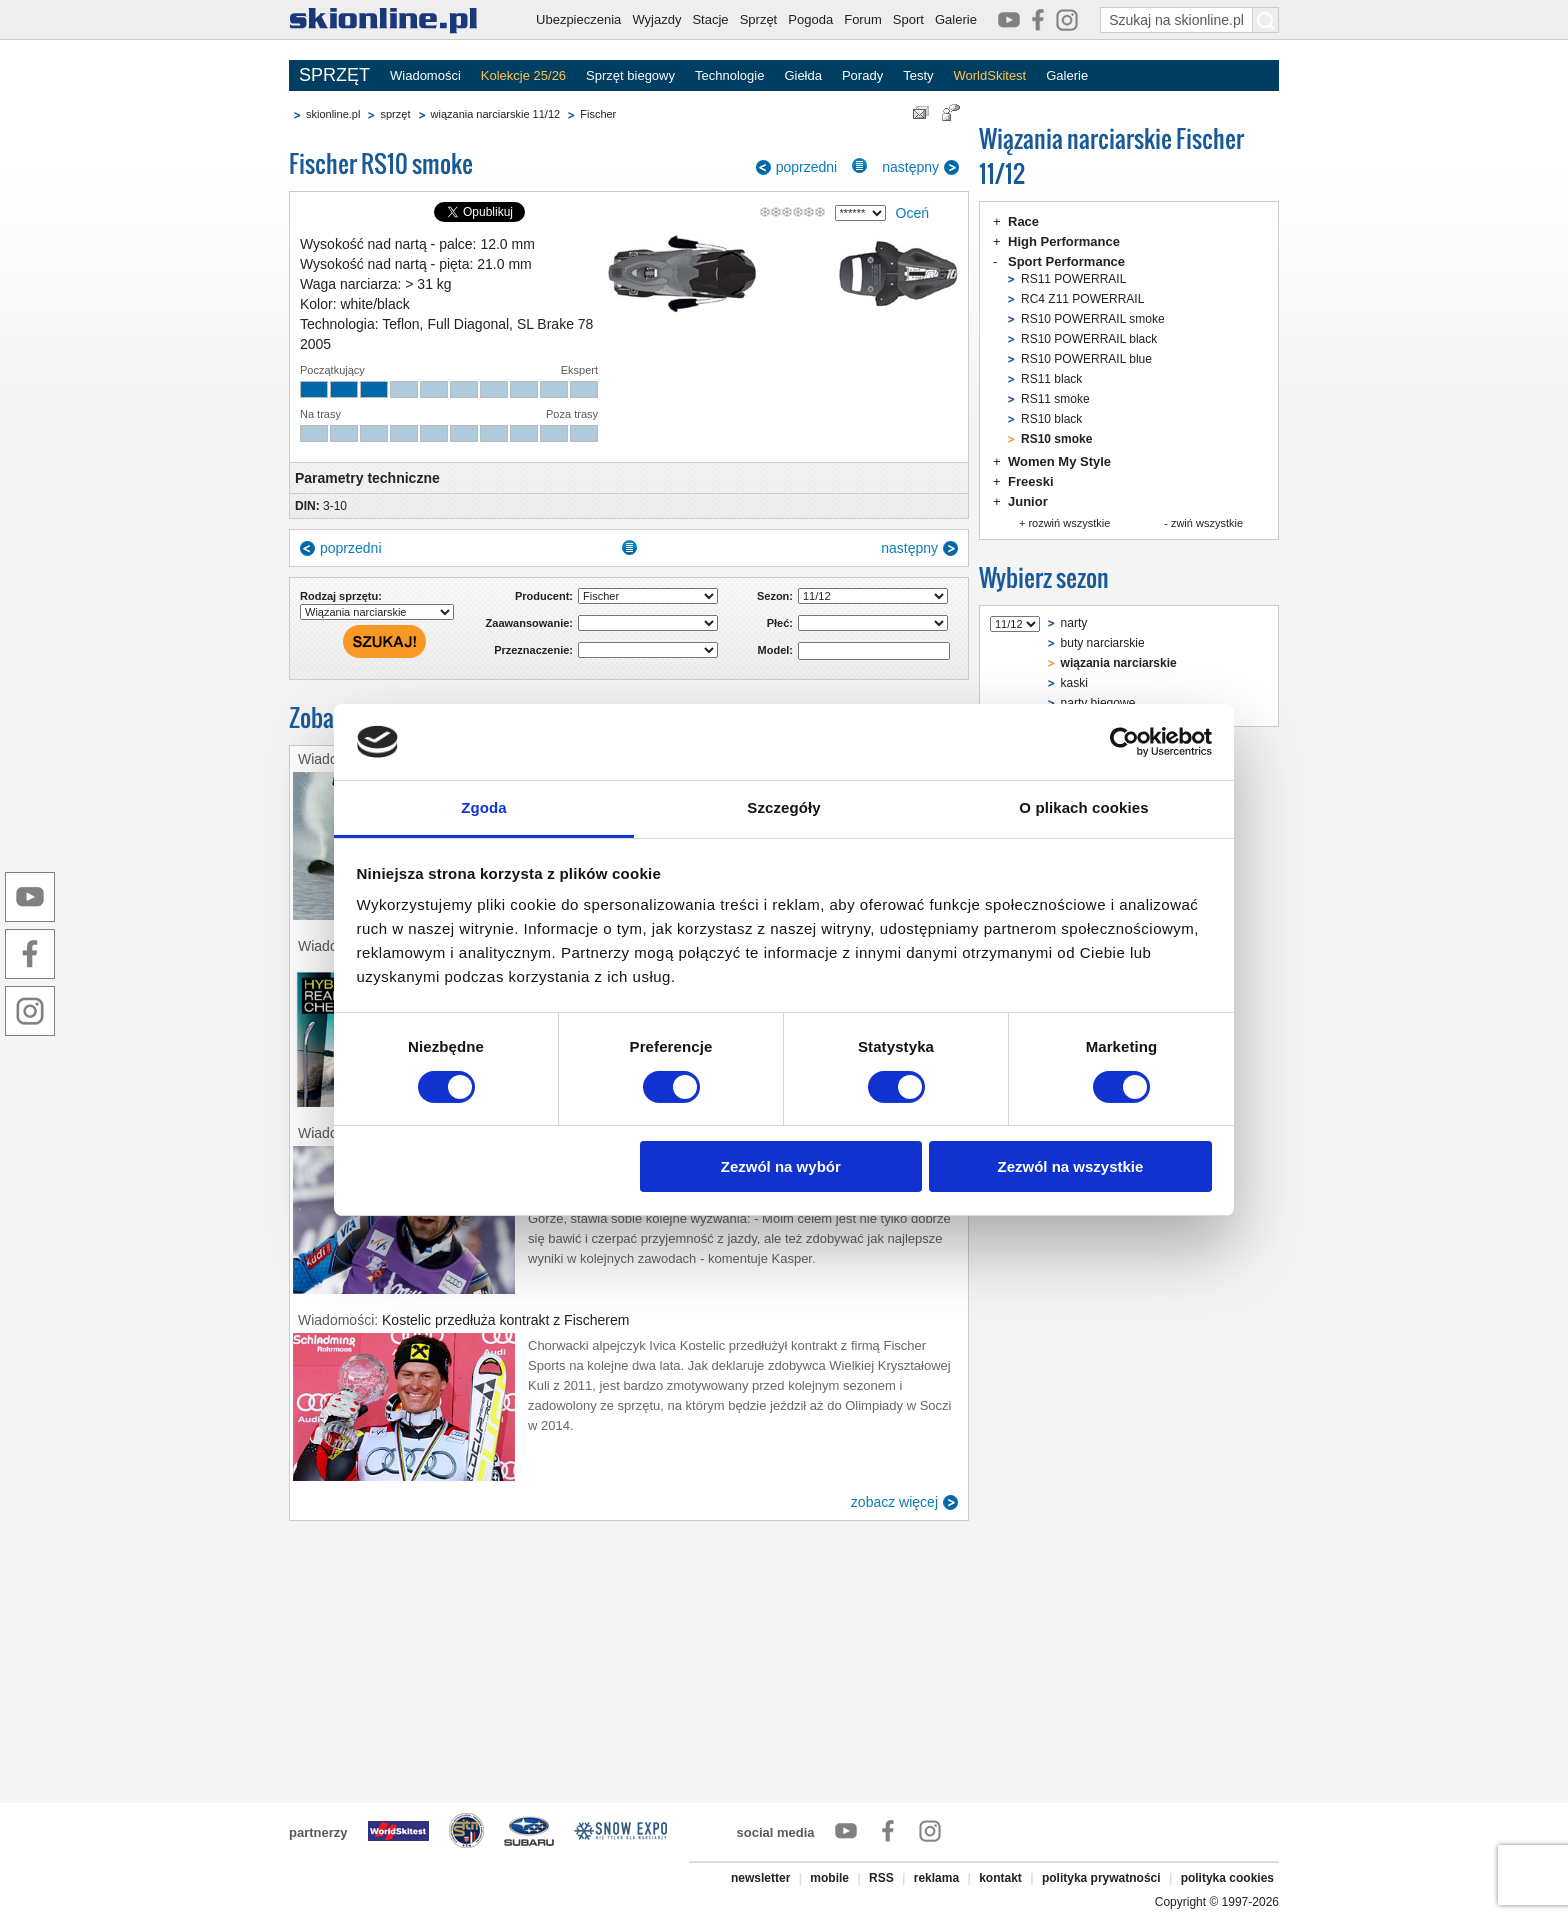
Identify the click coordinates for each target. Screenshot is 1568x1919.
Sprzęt (759, 19)
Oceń (912, 213)
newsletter (760, 1878)
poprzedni (807, 167)
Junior (1028, 501)
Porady (862, 75)
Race (1023, 221)
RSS (881, 1878)
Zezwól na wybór (781, 1166)
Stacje (710, 19)
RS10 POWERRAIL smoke (1093, 319)
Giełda (803, 75)
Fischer (598, 114)
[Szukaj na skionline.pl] (1266, 20)
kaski (1074, 683)
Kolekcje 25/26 (523, 75)
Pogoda (810, 19)
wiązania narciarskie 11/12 (496, 114)
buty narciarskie (1103, 643)
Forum (863, 19)
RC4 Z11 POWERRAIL (1082, 299)
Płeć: (780, 623)
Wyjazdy (656, 19)
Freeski (1031, 481)
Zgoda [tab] (484, 807)
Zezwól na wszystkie (1070, 1166)
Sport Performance (1066, 261)
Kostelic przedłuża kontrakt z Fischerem (505, 1320)
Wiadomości (425, 75)
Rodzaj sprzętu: (341, 596)
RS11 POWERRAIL (1073, 279)
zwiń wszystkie (1207, 523)
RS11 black (1051, 379)
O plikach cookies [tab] (1083, 807)
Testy (918, 75)
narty (1074, 623)
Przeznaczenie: (533, 650)
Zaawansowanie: (529, 623)
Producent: (544, 596)
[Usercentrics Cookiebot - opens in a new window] (1124, 742)
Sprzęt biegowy (630, 75)
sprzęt (395, 114)
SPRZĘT (334, 75)
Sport (908, 19)
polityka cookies (1227, 1878)
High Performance (1064, 241)
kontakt (1000, 1878)
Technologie (729, 75)
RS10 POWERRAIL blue (1086, 359)
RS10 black (1051, 419)
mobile (829, 1878)
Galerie (956, 19)
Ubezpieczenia (578, 19)
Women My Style (1059, 461)
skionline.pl (333, 114)
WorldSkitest (990, 75)
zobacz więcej (894, 1502)
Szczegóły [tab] (783, 807)
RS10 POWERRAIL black (1089, 339)
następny (910, 167)
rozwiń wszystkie (1069, 523)
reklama (936, 1878)
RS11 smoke (1055, 399)
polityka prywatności (1101, 1878)
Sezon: (775, 596)
